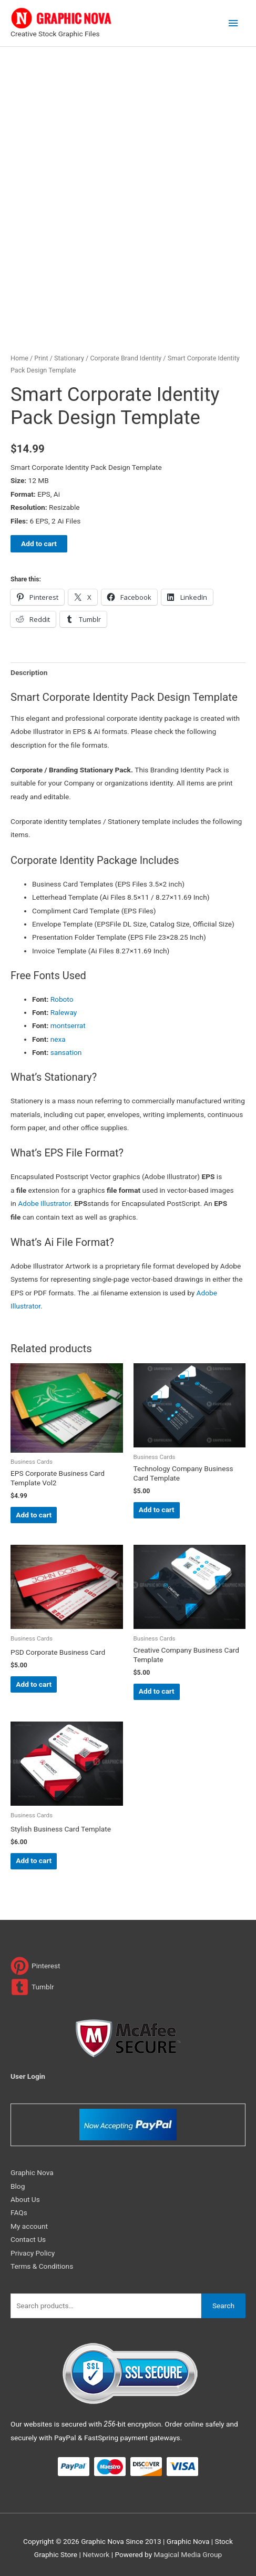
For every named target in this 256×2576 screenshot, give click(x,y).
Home (19, 358)
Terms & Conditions (42, 2266)
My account (29, 2226)
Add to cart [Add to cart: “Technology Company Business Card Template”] (157, 1509)
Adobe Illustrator (44, 1203)
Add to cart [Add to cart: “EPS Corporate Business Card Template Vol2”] (34, 1515)
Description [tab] (29, 672)
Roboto (62, 999)
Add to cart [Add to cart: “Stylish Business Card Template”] (34, 1860)
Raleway (63, 1012)
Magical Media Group (188, 2554)
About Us (25, 2199)
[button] (128, 1185)
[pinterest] (35, 1966)
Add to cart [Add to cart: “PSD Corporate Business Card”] (34, 1684)
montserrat (68, 1025)
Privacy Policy (33, 2253)
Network (96, 2554)
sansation (66, 1052)
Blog (18, 2186)
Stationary (69, 358)
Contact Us (28, 2239)
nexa (58, 1039)
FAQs (19, 2212)
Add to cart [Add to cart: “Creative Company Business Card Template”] (157, 1691)
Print (41, 358)
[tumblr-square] (32, 1987)
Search (223, 2305)
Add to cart (39, 543)
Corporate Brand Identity (125, 358)
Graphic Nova (32, 2172)
